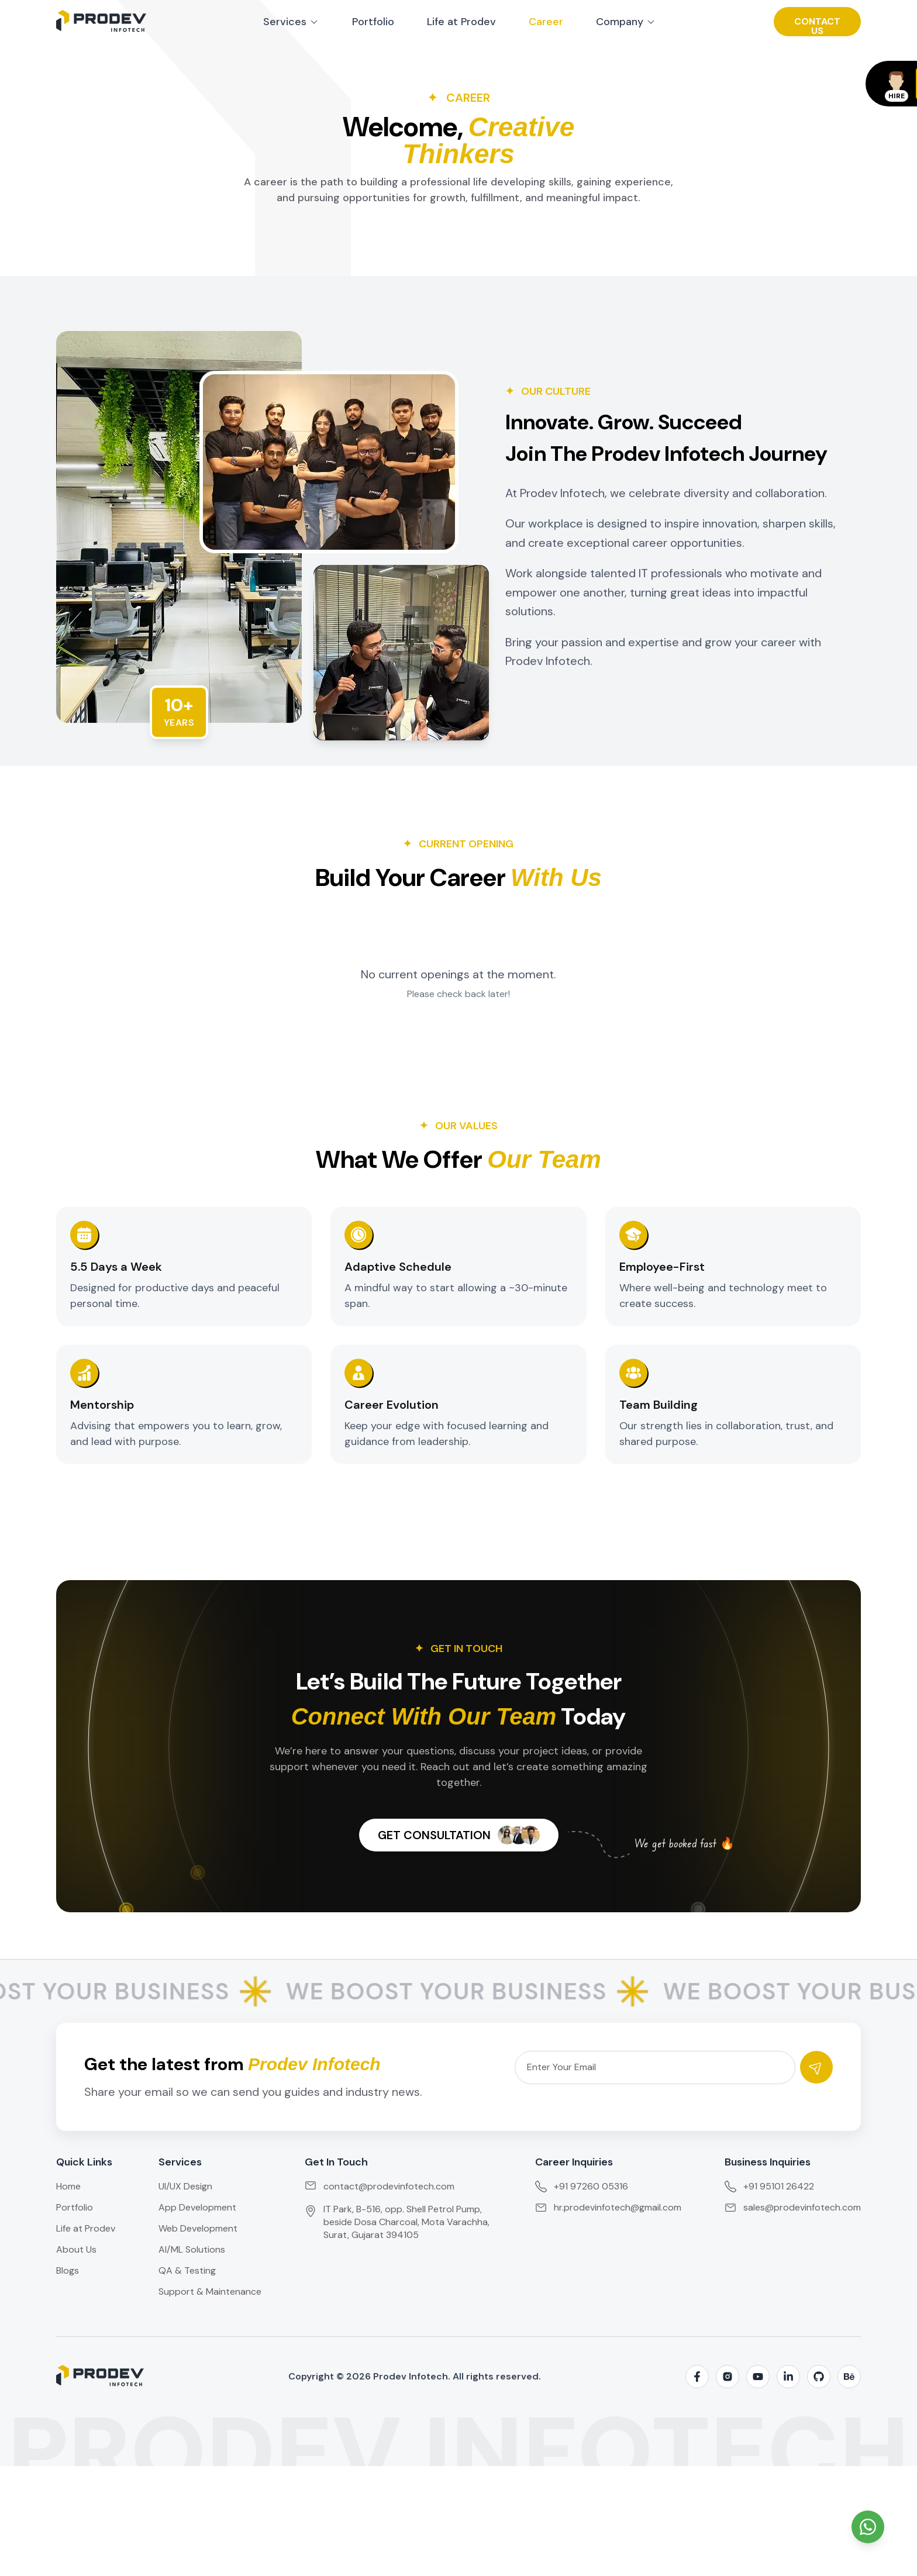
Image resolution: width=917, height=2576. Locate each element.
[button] (817, 21)
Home (68, 2186)
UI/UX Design (185, 2186)
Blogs (67, 2270)
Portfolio (74, 2207)
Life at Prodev (85, 2228)
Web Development (197, 2228)
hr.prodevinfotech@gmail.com (608, 2207)
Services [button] (291, 22)
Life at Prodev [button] (461, 22)
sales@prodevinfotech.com (793, 2207)
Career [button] (546, 22)
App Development (197, 2207)
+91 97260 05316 (581, 2186)
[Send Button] (816, 2067)
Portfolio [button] (373, 22)
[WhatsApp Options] (868, 2527)
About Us (76, 2249)
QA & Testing (187, 2270)
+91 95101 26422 (769, 2186)
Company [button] (626, 22)
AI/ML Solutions (191, 2249)
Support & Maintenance (209, 2291)
